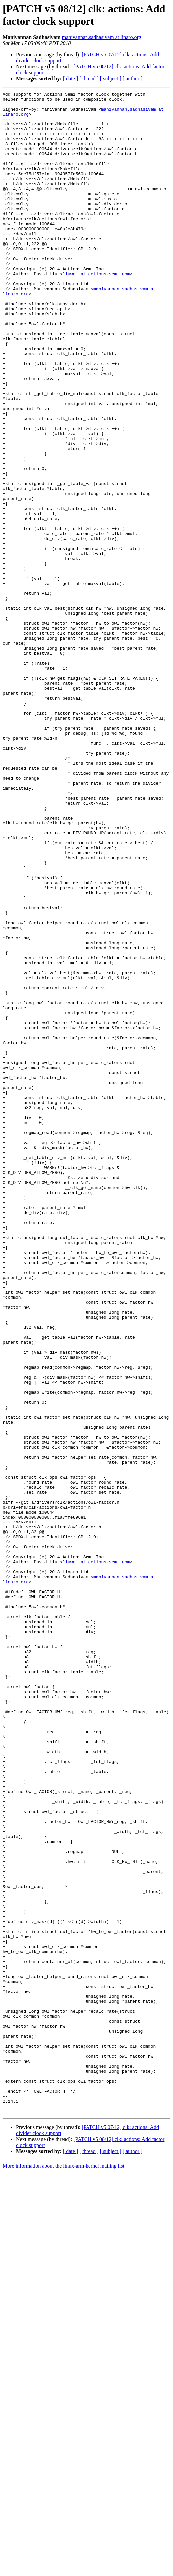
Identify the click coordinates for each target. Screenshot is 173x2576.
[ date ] (70, 78)
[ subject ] (110, 78)
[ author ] (133, 78)
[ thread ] (89, 78)
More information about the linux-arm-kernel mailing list (63, 2570)
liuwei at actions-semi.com (96, 311)
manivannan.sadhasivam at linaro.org (101, 37)
